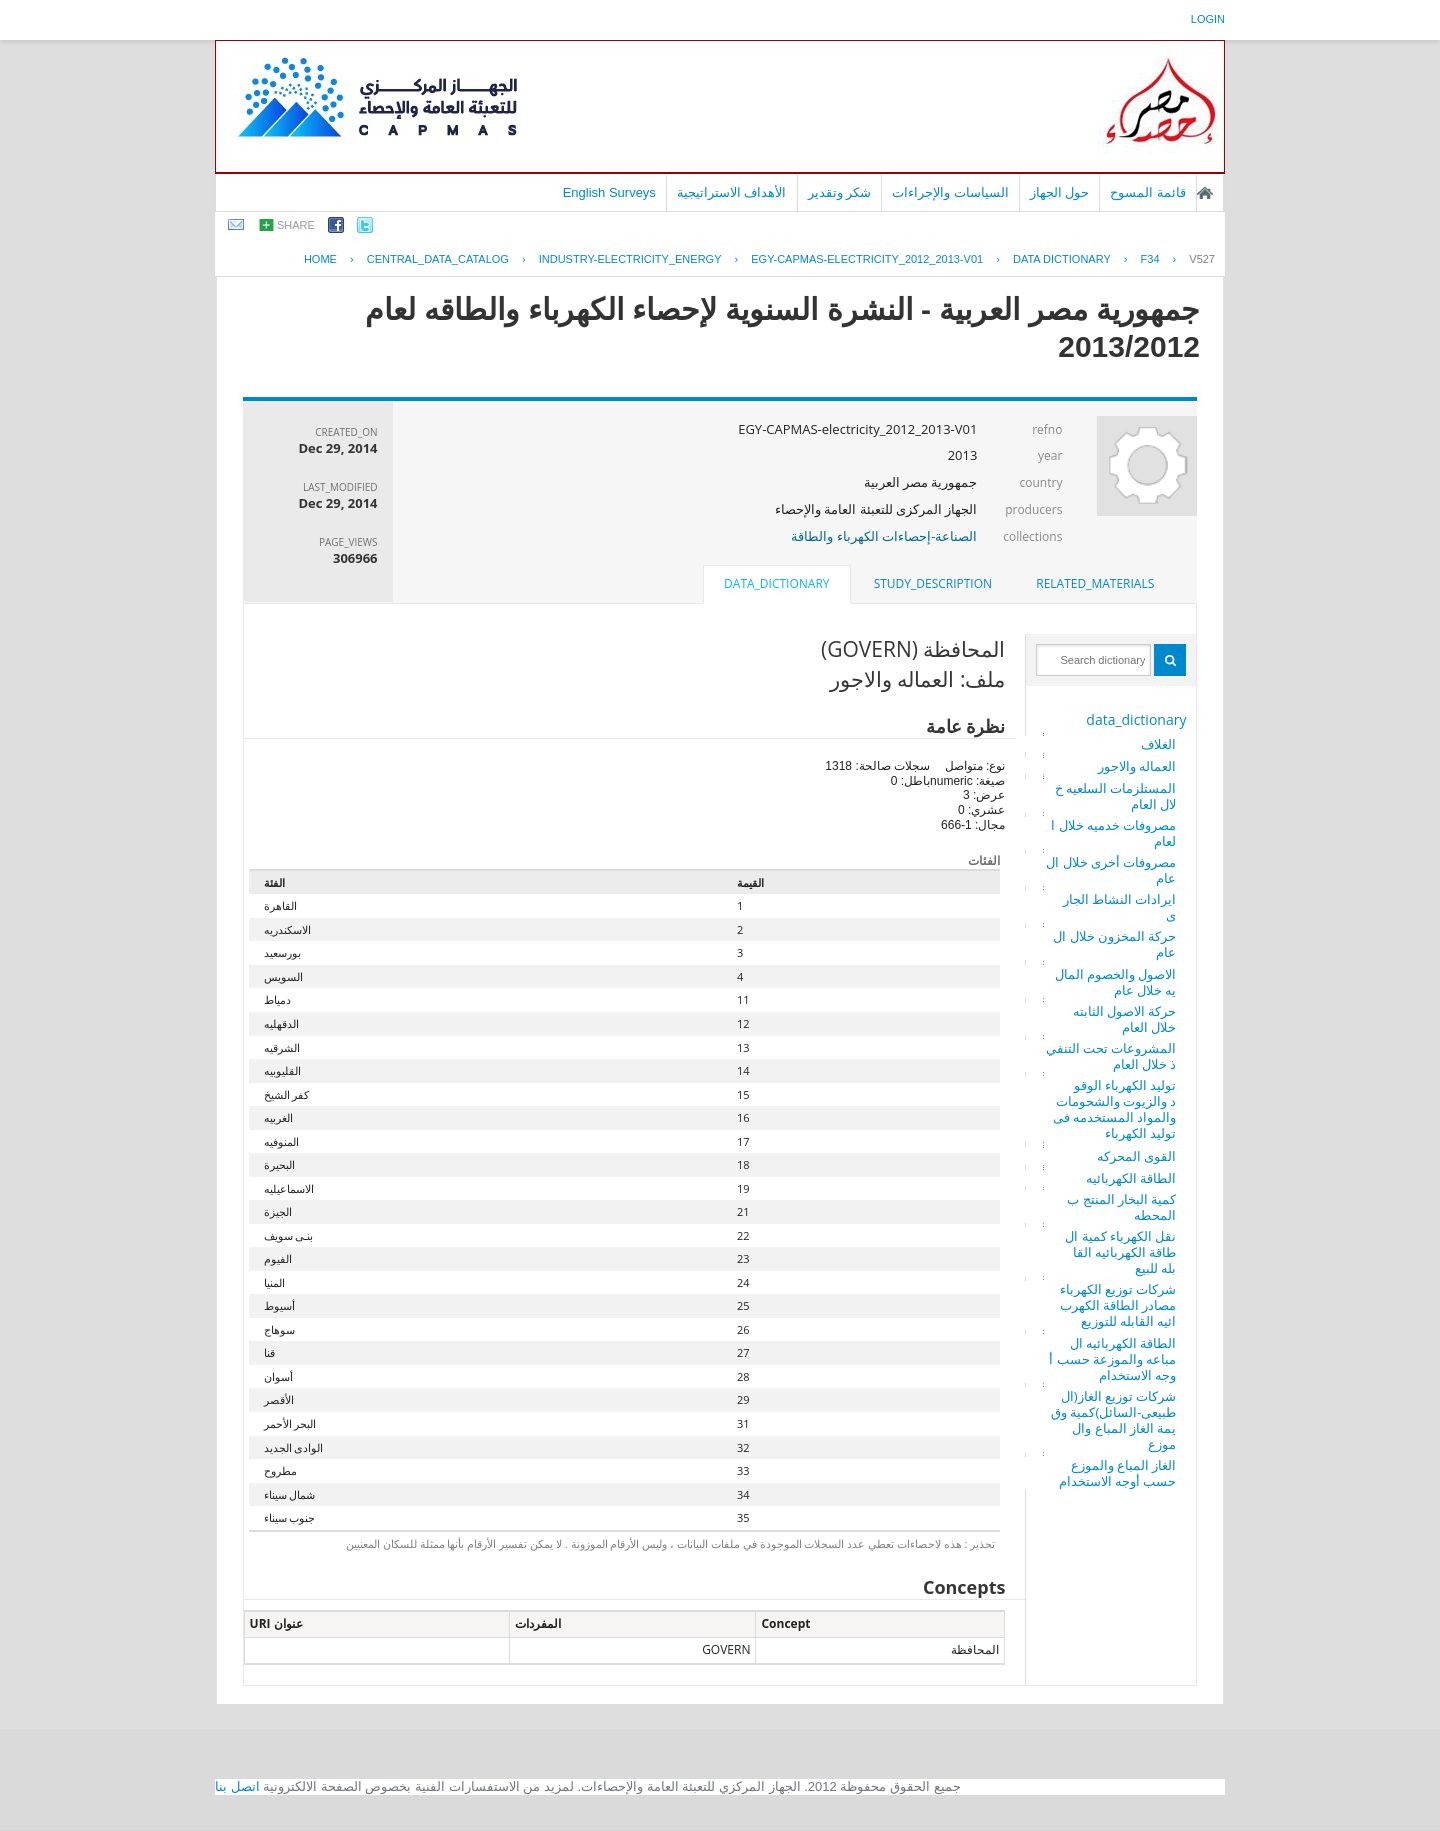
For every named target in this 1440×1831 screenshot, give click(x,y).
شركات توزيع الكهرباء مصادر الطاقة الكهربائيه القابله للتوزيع (1118, 1305)
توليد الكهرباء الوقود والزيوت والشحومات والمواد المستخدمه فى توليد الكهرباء (1115, 1109)
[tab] (1095, 584)
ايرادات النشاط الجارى (1120, 907)
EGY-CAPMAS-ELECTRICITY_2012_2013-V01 (867, 259)
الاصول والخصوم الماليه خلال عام (1116, 982)
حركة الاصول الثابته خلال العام (1125, 1019)
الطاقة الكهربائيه (1131, 1178)
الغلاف (1158, 744)
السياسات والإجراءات (950, 192)
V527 (1202, 259)
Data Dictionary (1062, 259)
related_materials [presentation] (1095, 583)
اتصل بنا (237, 1786)
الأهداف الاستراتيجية (732, 192)
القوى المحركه (1136, 1156)
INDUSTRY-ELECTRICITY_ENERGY (630, 259)
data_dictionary (1136, 719)
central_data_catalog (438, 259)
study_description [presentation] (933, 583)
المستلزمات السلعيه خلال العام (1116, 796)
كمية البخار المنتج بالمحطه (1121, 1207)
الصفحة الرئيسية (1205, 193)
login (1208, 19)
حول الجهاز (1060, 192)
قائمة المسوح (1148, 192)
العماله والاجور (1137, 766)
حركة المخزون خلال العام (1114, 944)
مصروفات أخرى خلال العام (1111, 870)
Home (320, 259)
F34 (1150, 259)
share (296, 225)
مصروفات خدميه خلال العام (1113, 833)
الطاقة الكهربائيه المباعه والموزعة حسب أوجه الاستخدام (1112, 1359)
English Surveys (609, 192)
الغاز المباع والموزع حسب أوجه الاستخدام (1118, 1473)
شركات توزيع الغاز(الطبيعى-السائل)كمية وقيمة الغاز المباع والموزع (1113, 1420)
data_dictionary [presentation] (776, 583)
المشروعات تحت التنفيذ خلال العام (1111, 1056)
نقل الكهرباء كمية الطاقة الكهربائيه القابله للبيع (1120, 1252)
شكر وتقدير (840, 192)
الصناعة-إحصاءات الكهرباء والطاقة (884, 536)
